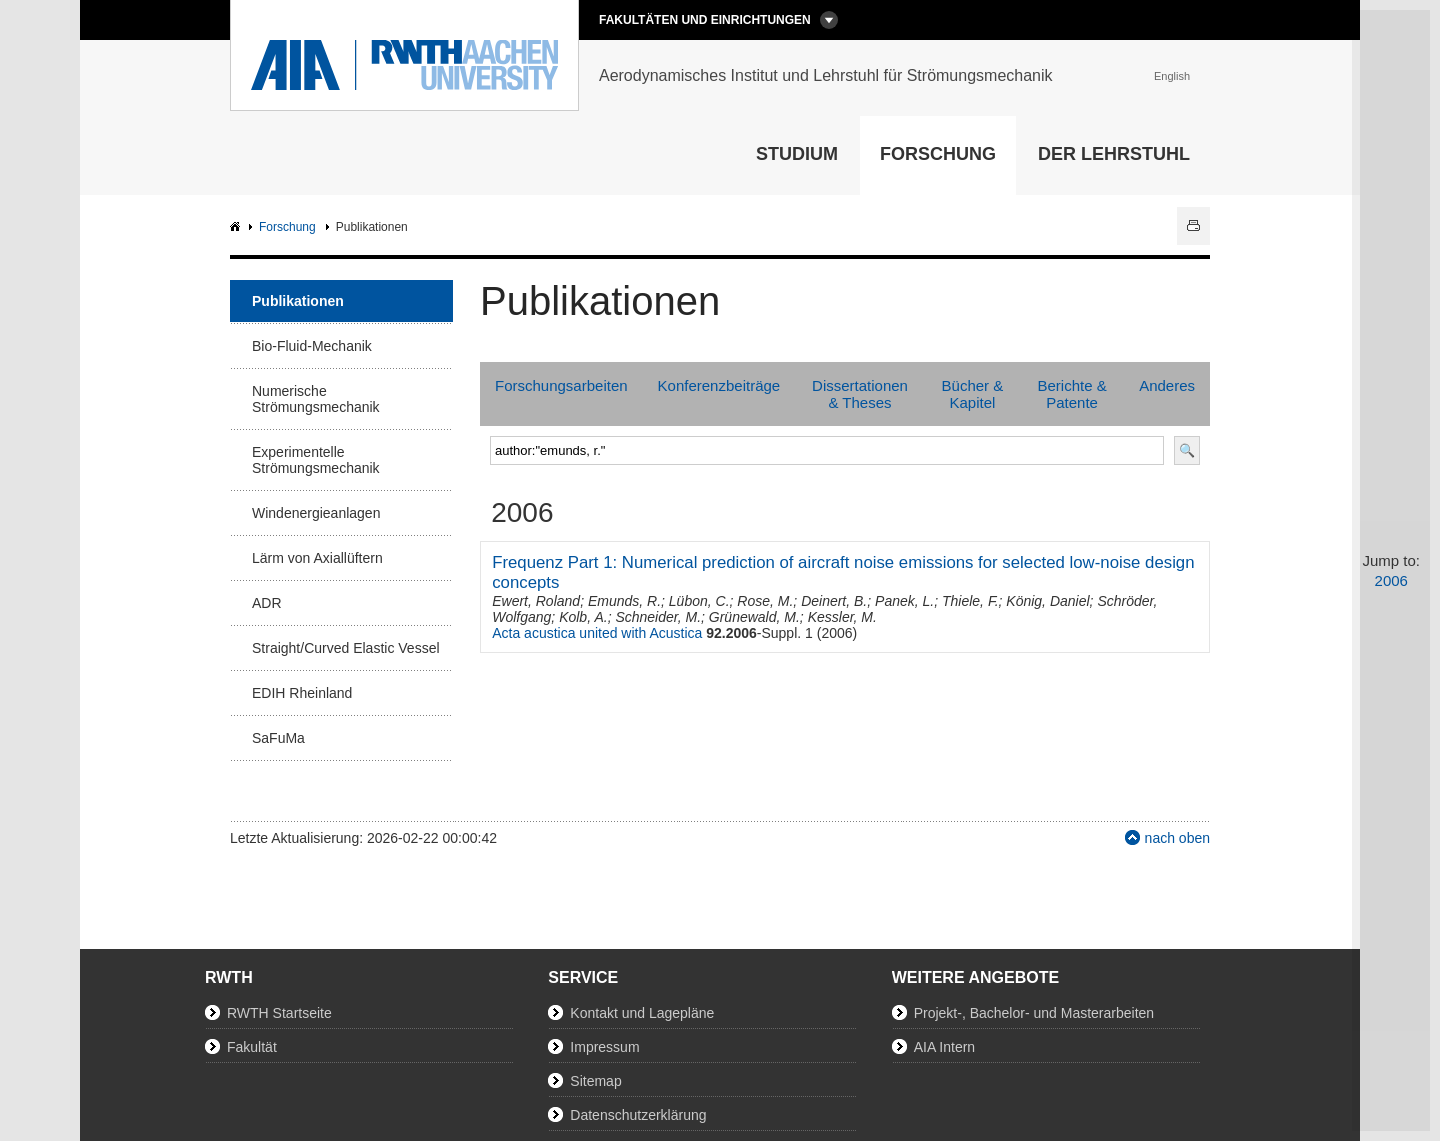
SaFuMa (278, 738)
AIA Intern (944, 1047)
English (1172, 76)
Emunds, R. (624, 601)
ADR (267, 603)
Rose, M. (765, 601)
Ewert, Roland (536, 601)
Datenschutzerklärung (638, 1115)
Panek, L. (904, 601)
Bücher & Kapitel (973, 394)
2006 (1391, 580)
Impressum (604, 1047)
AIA (237, 227)
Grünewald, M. (754, 617)
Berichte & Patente (1071, 394)
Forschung (938, 154)
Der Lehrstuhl (1114, 154)
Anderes (1167, 385)
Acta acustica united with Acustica (597, 633)
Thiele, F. (970, 601)
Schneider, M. (658, 617)
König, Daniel (1047, 601)
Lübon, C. (699, 601)
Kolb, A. (583, 617)
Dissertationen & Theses (860, 394)
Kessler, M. (842, 617)
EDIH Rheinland (302, 693)
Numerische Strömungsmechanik (316, 399)
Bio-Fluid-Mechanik (312, 346)
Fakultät (252, 1047)
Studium (797, 154)
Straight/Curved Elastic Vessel (346, 648)
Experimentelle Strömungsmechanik (316, 460)
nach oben (1177, 838)
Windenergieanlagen (316, 513)
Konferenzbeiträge (719, 385)
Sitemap (595, 1081)
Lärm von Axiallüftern (317, 558)
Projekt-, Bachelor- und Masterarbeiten (1034, 1013)
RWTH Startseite (279, 1013)
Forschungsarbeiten (561, 385)
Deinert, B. (834, 601)
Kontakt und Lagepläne (642, 1013)
